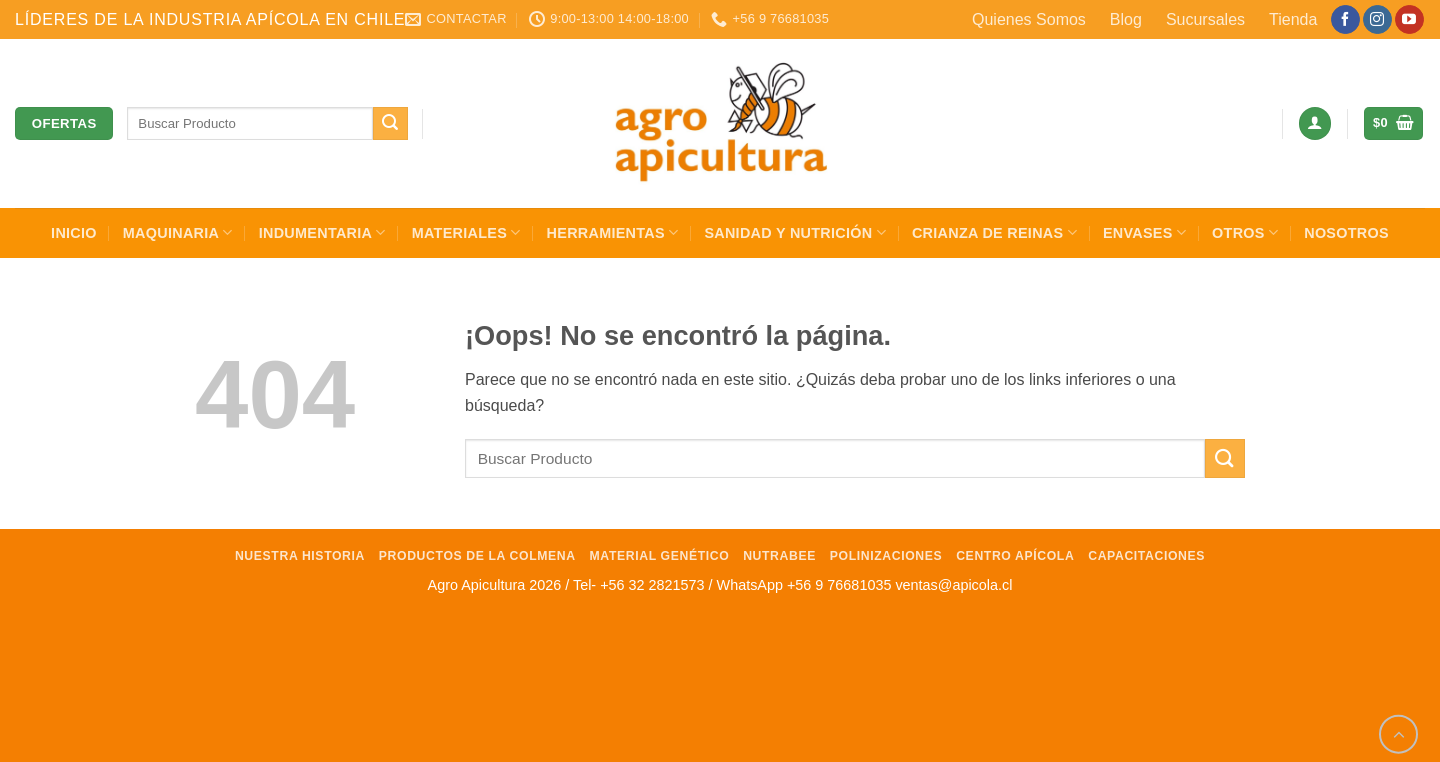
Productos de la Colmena (477, 556)
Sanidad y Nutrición (795, 232)
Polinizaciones (886, 556)
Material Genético (660, 556)
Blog (1126, 19)
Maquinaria (178, 232)
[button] (1315, 123)
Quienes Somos (1029, 19)
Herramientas (613, 232)
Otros (1245, 232)
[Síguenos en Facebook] (1345, 20)
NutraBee (779, 556)
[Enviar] (390, 124)
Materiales (466, 232)
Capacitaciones (1146, 556)
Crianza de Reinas (994, 232)
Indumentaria (322, 232)
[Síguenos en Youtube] (1409, 20)
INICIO (74, 233)
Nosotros (1346, 233)
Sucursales (1205, 19)
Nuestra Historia (300, 556)
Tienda (1293, 19)
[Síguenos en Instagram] (1377, 20)
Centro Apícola (1015, 556)
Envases (1144, 232)
